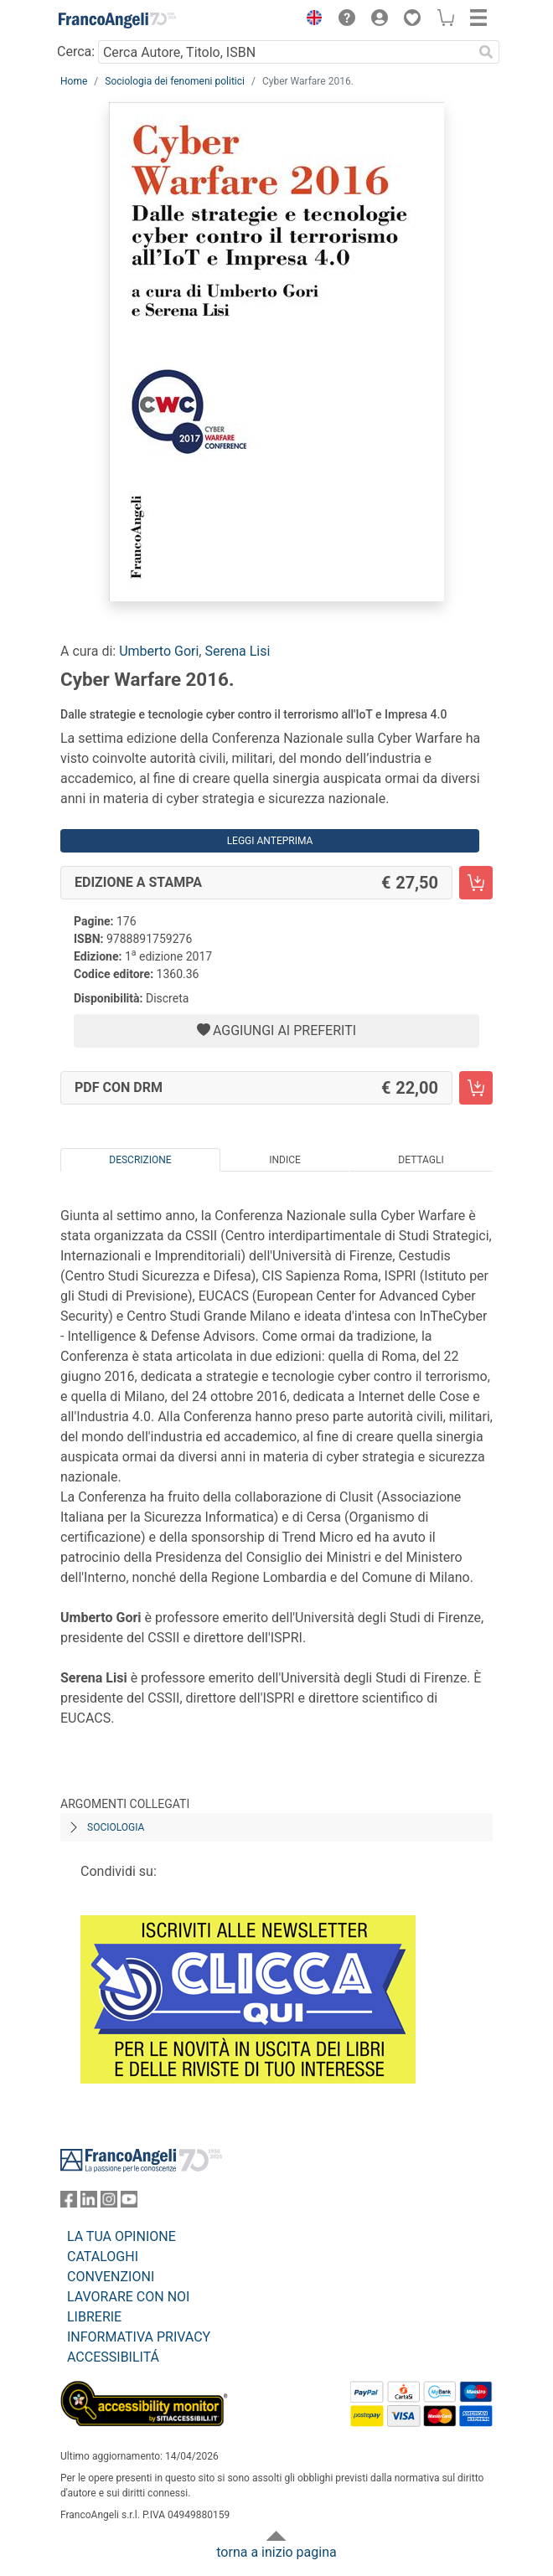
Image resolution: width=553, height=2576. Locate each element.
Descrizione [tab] (140, 1160)
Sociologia (115, 1827)
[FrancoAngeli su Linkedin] (88, 2203)
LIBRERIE (94, 2317)
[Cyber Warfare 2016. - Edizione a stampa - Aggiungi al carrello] (476, 882)
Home (73, 81)
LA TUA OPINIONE (121, 2236)
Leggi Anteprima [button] (270, 841)
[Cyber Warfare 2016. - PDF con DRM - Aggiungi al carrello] (476, 1088)
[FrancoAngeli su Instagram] (109, 2203)
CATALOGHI (102, 2256)
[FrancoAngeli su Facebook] (68, 2203)
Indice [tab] (285, 1160)
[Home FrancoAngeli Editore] (117, 20)
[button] (310, 20)
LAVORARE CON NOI (128, 2297)
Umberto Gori (159, 651)
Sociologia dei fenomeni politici (175, 81)
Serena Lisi (237, 651)
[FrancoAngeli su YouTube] (129, 2203)
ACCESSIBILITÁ (113, 2357)
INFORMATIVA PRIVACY (138, 2337)
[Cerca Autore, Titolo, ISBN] (285, 52)
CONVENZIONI (110, 2277)
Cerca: (76, 51)
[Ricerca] (486, 52)
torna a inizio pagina (276, 2552)
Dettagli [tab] (420, 1160)
